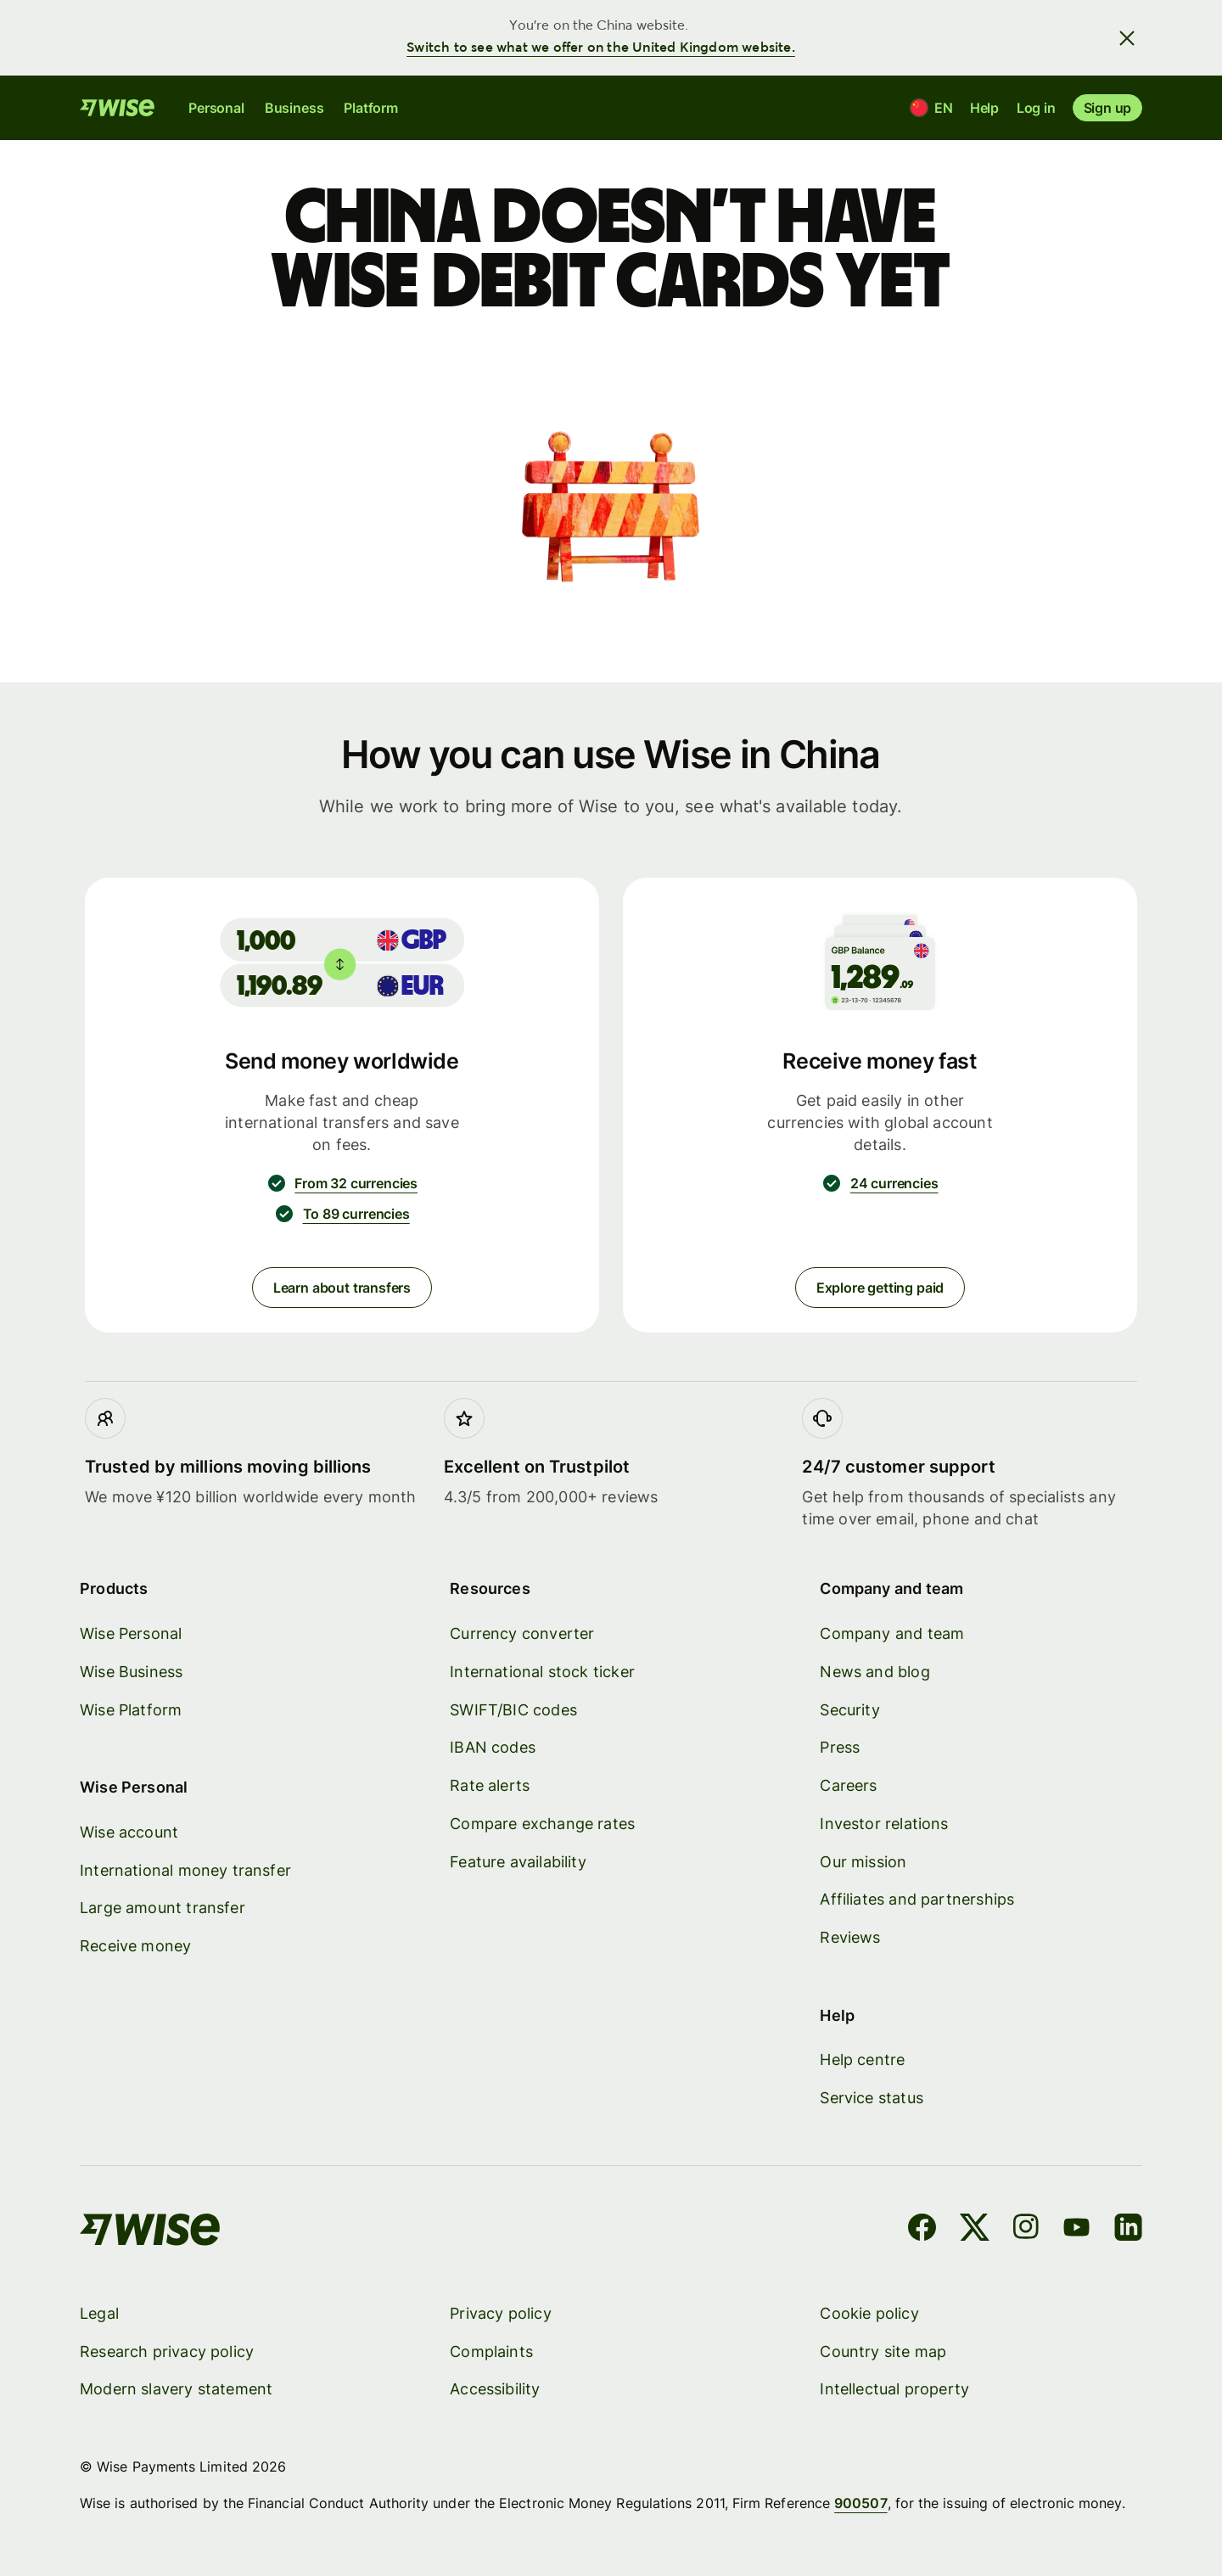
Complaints (491, 2351)
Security (849, 1709)
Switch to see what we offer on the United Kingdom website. (600, 47)
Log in (1036, 107)
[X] (974, 2230)
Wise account (129, 1831)
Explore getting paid (880, 1287)
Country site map (883, 2351)
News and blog (874, 1671)
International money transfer (185, 1869)
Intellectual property (894, 2389)
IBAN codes (492, 1747)
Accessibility (495, 2389)
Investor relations (884, 1823)
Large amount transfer (162, 1908)
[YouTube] (1076, 2230)
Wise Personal (131, 1633)
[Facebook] (922, 2230)
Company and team (892, 1633)
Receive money (135, 1946)
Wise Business (131, 1671)
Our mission (863, 1861)
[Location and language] (931, 107)
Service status (871, 2098)
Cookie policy (869, 2312)
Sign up (1107, 107)
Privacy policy (501, 2312)
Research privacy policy (167, 2351)
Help (984, 107)
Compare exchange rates (542, 1823)
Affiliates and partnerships (917, 1899)
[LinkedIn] (1128, 2230)
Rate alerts (490, 1785)
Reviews (850, 1937)
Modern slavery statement (176, 2389)
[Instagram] (1026, 2230)
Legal (99, 2312)
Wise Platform (131, 1709)
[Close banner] (1127, 37)
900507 (860, 2502)
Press (840, 1747)
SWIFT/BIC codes (513, 1709)
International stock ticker (542, 1671)
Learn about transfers (342, 1287)
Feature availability (518, 1861)
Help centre (862, 2059)
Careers (848, 1785)
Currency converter (522, 1633)
